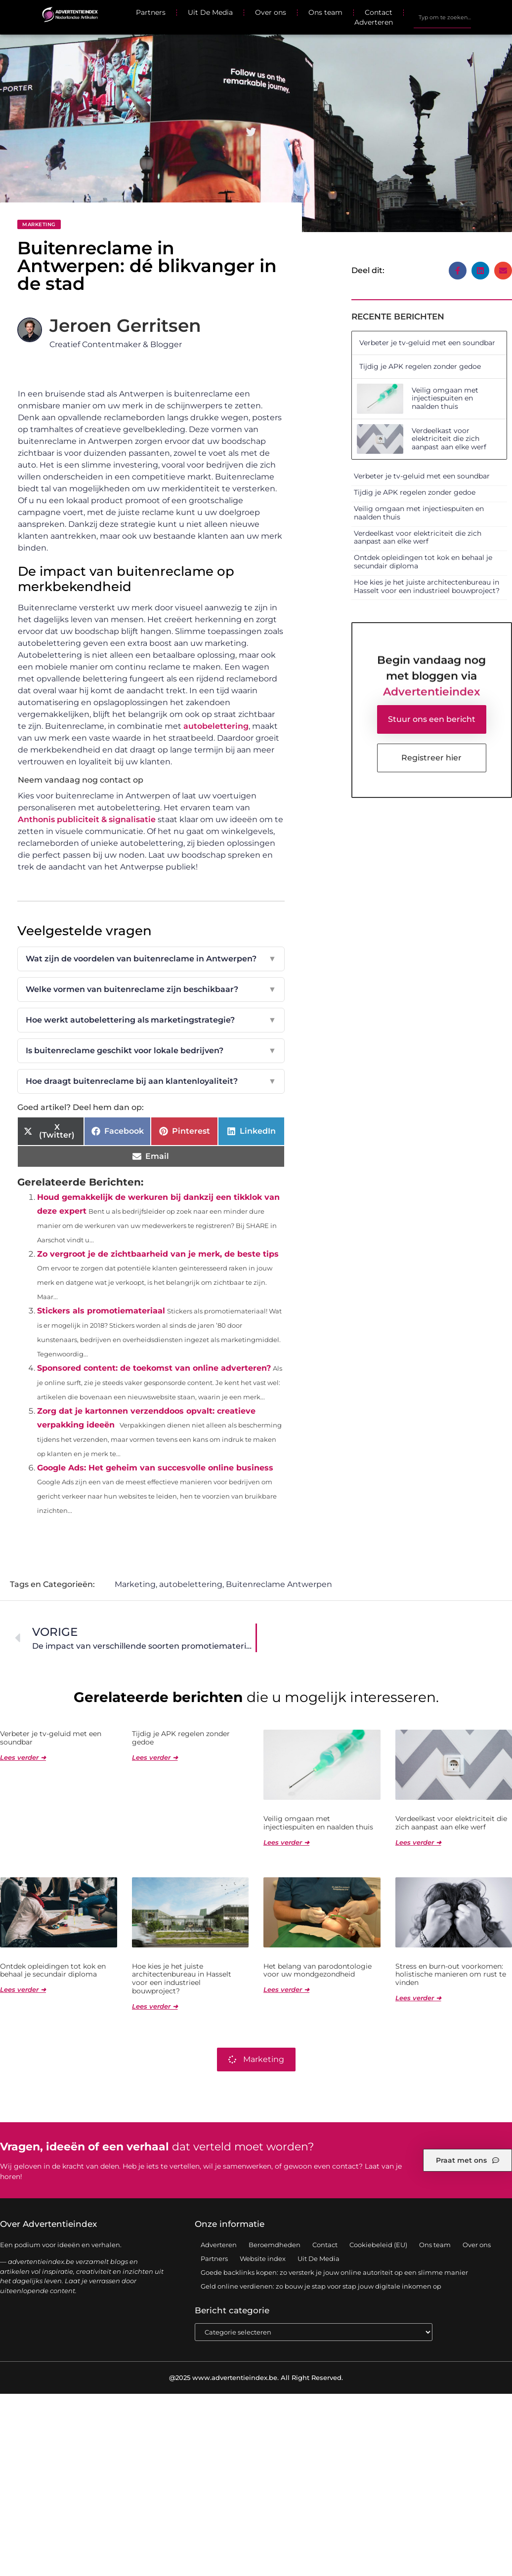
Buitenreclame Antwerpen (279, 1584)
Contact (378, 12)
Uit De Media (210, 12)
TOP (480, 2536)
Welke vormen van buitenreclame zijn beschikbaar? (151, 989)
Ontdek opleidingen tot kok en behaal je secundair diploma (423, 561)
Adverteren (373, 22)
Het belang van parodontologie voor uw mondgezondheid (317, 1970)
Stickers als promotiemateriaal (101, 1310)
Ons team (325, 12)
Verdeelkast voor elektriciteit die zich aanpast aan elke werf (449, 439)
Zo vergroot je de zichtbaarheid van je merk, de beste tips (158, 1254)
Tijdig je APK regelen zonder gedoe (420, 366)
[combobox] (442, 17)
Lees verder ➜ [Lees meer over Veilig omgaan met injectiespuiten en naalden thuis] (286, 1842)
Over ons (270, 12)
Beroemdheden (274, 2245)
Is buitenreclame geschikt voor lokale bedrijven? (151, 1051)
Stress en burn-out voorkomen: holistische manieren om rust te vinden (450, 1974)
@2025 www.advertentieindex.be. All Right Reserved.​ (256, 2377)
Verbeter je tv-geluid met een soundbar (427, 342)
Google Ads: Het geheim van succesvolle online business (155, 1467)
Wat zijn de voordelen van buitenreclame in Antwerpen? (151, 959)
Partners (151, 12)
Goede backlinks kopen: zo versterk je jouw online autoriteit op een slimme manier (334, 2272)
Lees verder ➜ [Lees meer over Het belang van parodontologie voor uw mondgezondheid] (286, 1989)
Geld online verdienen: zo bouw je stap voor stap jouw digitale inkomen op (321, 2286)
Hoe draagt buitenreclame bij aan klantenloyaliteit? (151, 1081)
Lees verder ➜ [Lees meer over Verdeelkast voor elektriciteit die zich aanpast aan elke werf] (418, 1842)
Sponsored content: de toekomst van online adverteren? (154, 1368)
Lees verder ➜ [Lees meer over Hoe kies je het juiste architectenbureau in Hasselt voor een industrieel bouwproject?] (155, 2006)
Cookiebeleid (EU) (378, 2245)
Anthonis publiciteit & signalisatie (87, 819)
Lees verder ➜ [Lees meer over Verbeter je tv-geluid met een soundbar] (23, 1757)
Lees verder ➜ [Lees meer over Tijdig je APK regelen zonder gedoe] (155, 1757)
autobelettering (216, 726)
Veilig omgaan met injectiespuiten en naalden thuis (445, 398)
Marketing (39, 224)
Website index (263, 2258)
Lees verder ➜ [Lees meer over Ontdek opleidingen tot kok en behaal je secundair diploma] (23, 1989)
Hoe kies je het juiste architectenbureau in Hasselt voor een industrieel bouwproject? (427, 586)
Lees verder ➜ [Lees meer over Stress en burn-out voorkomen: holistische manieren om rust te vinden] (418, 1998)
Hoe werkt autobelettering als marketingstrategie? (151, 1020)
